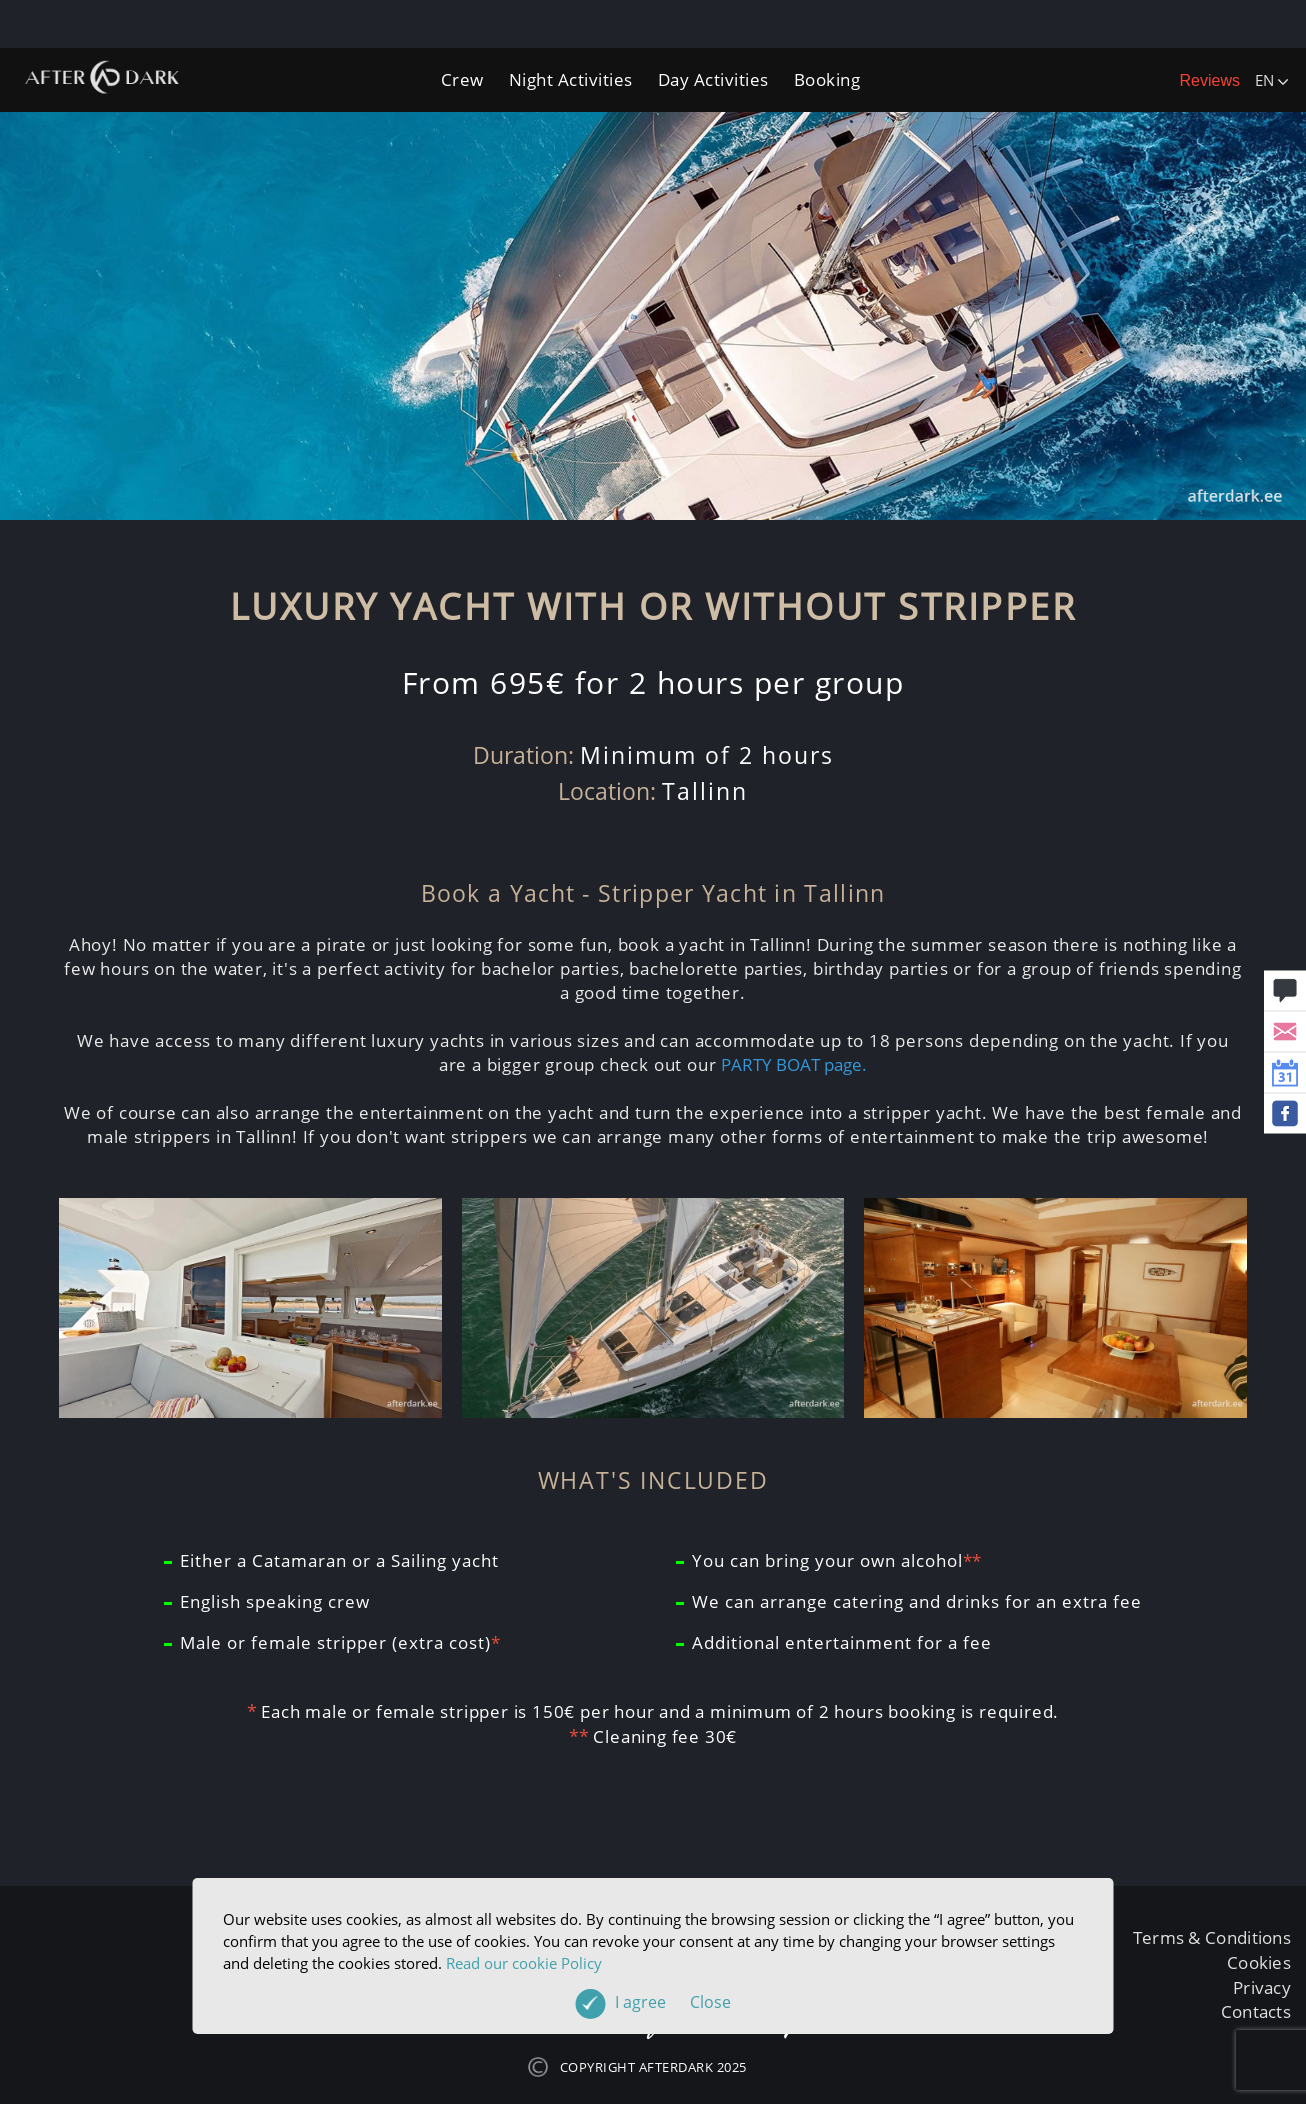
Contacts (1256, 2011)
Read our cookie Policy (524, 1963)
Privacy (1262, 1987)
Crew (462, 79)
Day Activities (713, 79)
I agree (673, 2002)
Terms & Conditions (1212, 1937)
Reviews (1210, 80)
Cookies (1259, 1962)
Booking (827, 79)
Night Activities (571, 79)
